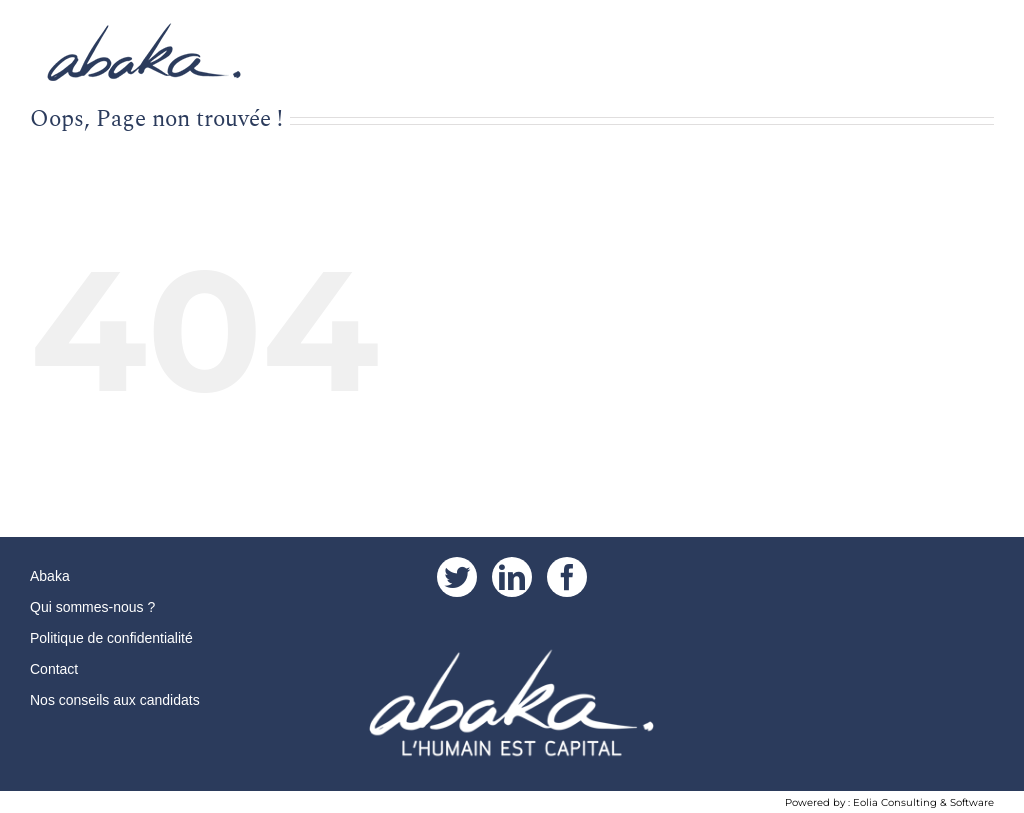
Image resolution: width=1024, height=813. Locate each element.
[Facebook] (567, 577)
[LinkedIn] (512, 577)
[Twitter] (457, 577)
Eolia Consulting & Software (923, 802)
